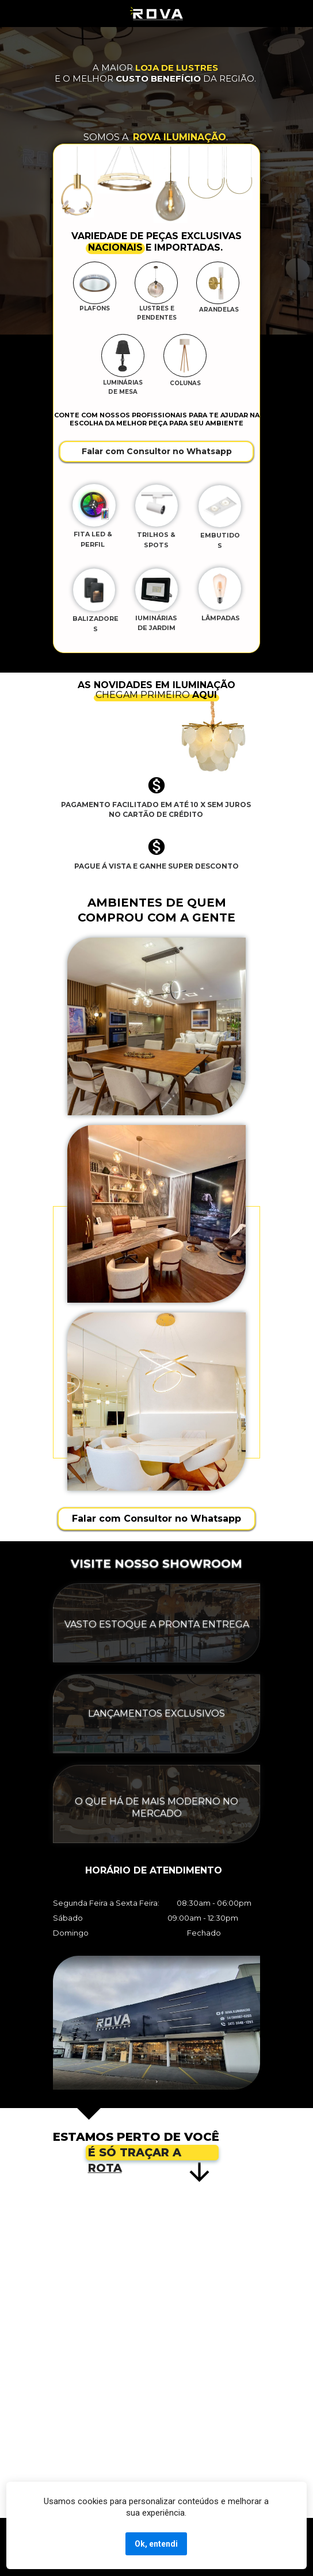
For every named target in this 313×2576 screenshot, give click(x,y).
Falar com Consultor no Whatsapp (157, 451)
